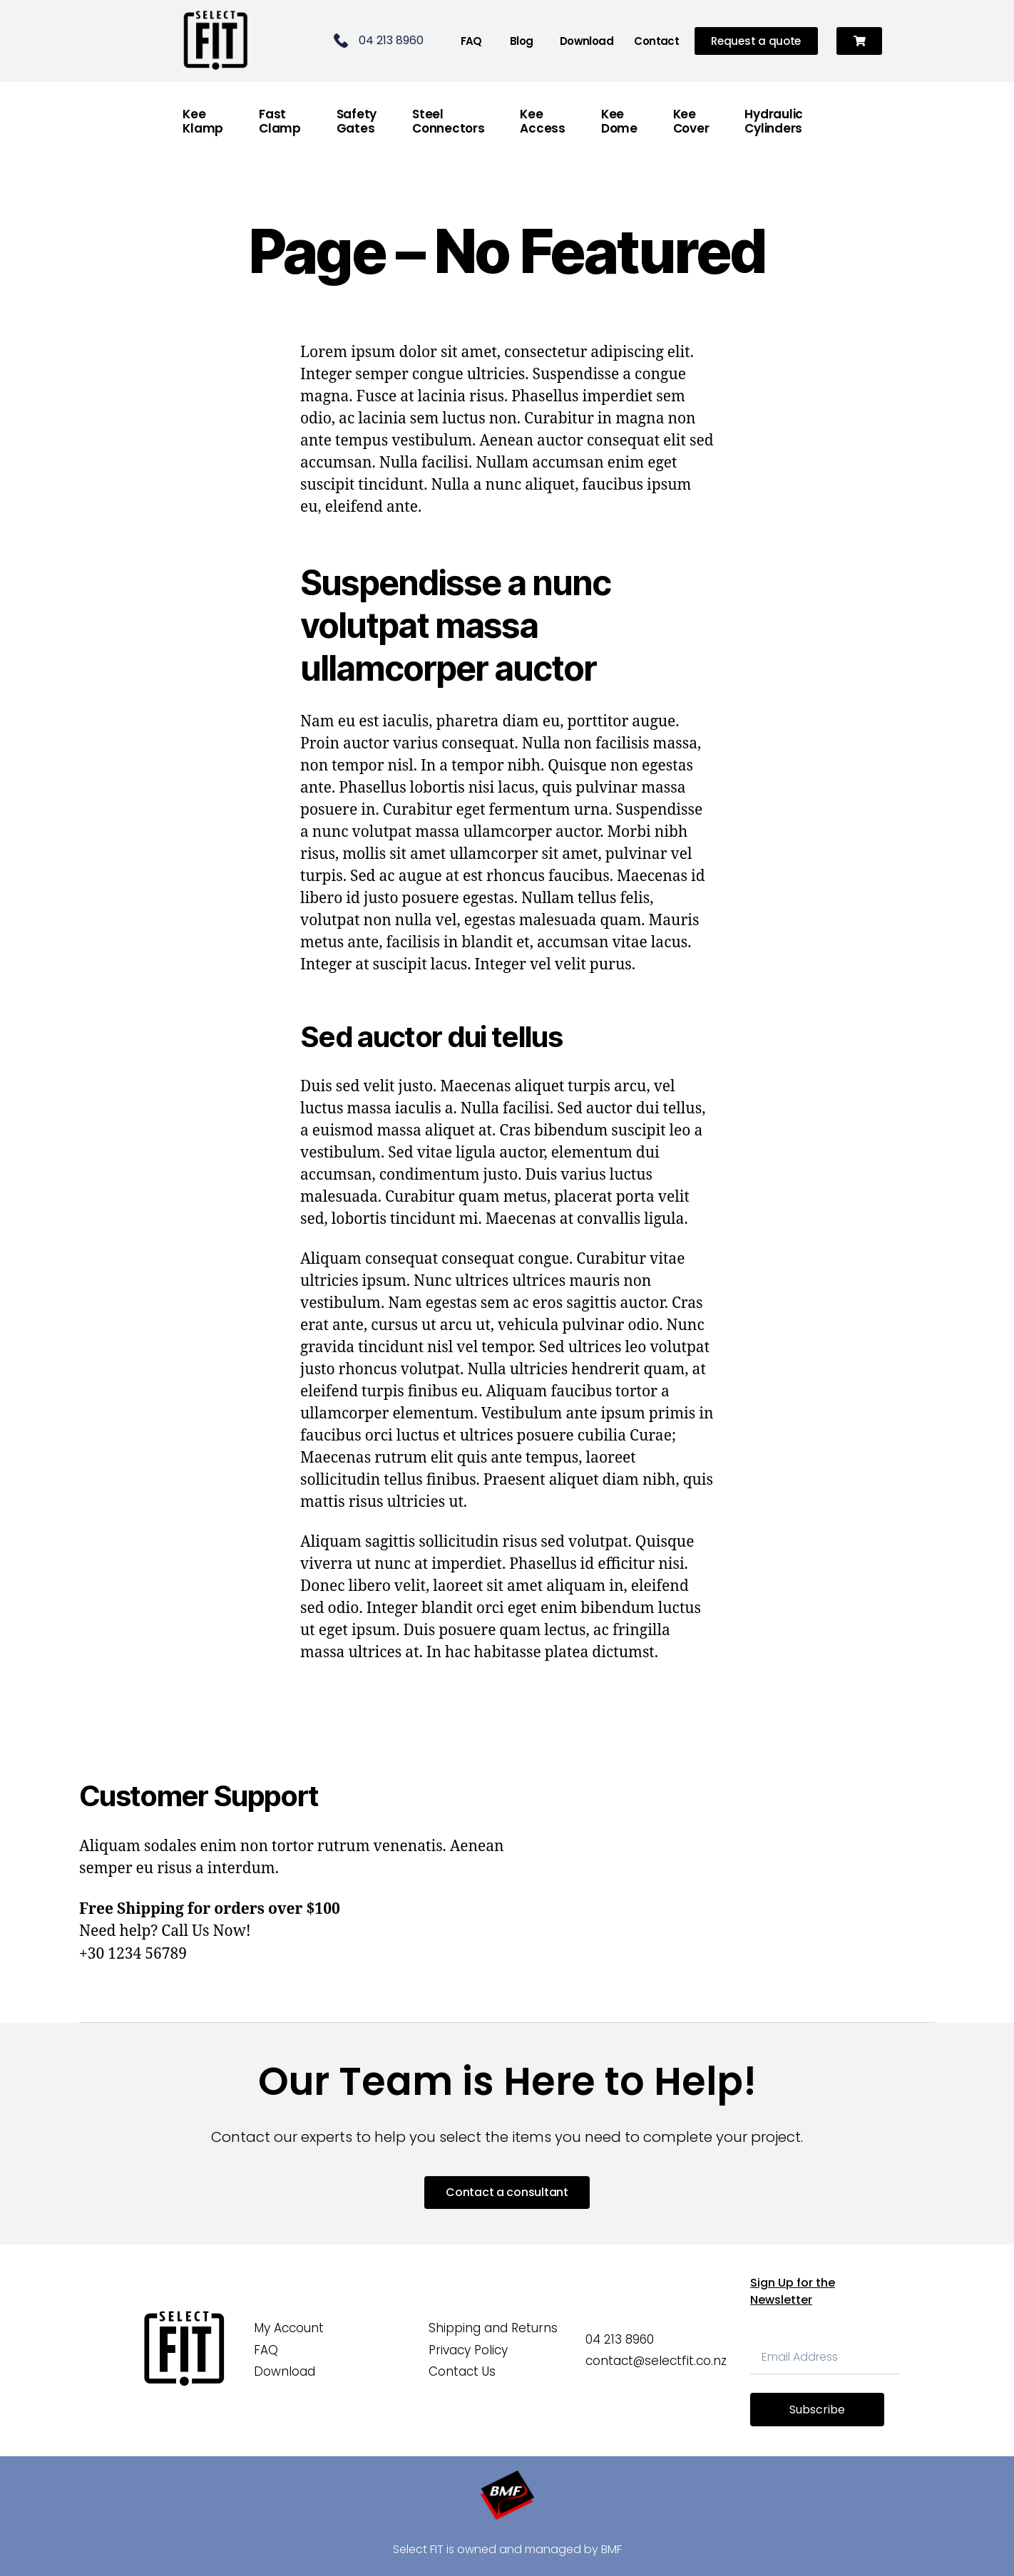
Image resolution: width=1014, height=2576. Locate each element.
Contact (656, 41)
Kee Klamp (203, 121)
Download (586, 41)
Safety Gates (357, 121)
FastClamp (280, 121)
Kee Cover (691, 121)
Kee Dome (619, 121)
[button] (859, 41)
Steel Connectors (448, 121)
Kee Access (542, 121)
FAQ (471, 41)
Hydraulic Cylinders (773, 121)
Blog (521, 41)
